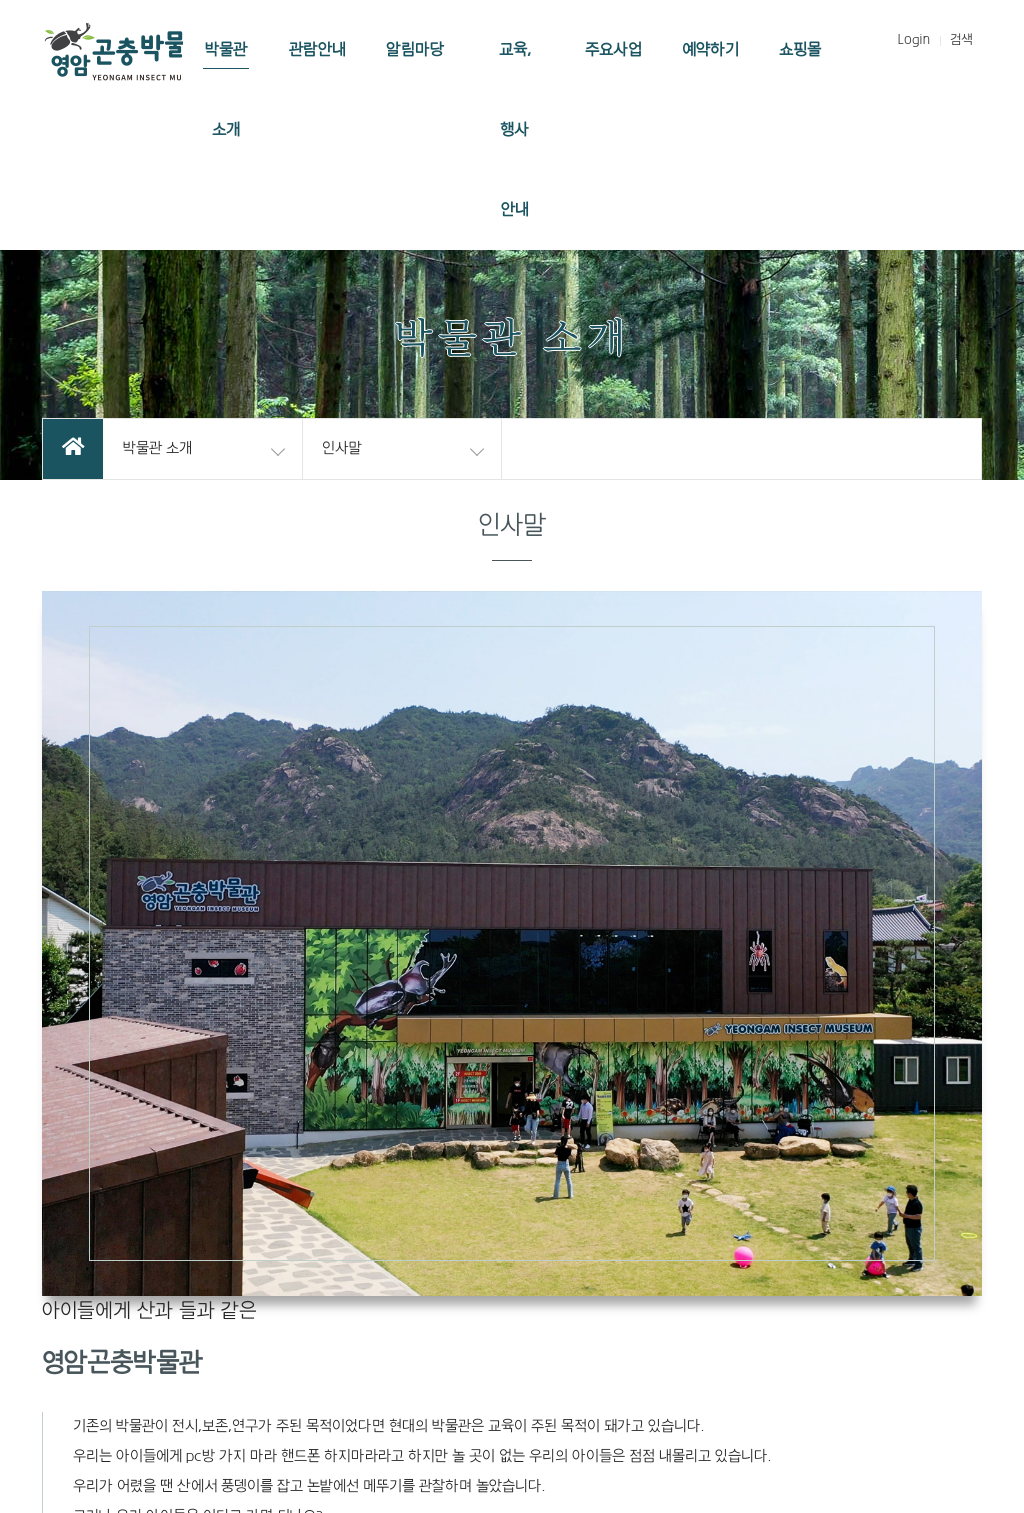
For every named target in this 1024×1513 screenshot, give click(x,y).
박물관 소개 (226, 90)
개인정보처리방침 (734, 1230)
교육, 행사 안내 (515, 130)
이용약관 (632, 1230)
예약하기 (710, 50)
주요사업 (613, 50)
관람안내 (317, 50)
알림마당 (415, 50)
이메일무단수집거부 (868, 1230)
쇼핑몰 (800, 50)
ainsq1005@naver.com (719, 1333)
